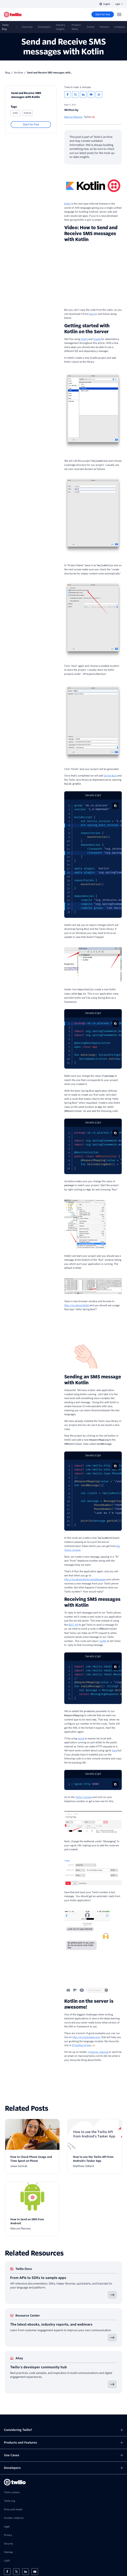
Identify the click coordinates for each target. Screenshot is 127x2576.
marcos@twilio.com (89, 2053)
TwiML (103, 1638)
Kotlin (15, 113)
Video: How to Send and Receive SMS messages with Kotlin (90, 233)
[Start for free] (102, 14)
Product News (76, 27)
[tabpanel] (93, 858)
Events (90, 27)
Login (119, 4)
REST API (73, 1622)
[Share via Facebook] (67, 94)
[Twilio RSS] (99, 94)
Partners (104, 27)
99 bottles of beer (82, 2042)
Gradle (97, 339)
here (91, 314)
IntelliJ (84, 339)
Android (27, 113)
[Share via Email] (91, 94)
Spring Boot (110, 775)
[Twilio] (13, 14)
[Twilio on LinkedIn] (25, 2568)
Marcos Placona (73, 117)
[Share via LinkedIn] (83, 94)
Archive (18, 72)
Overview (27, 27)
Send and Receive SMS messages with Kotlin (26, 95)
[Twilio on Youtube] (34, 2568)
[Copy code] (115, 805)
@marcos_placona (98, 2049)
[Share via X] (75, 94)
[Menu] (119, 14)
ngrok (81, 1735)
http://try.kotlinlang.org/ (86, 2034)
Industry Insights (60, 27)
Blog (7, 72)
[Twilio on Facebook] (7, 2568)
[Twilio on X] (16, 2568)
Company (119, 27)
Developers (44, 27)
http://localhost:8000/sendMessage (85, 1577)
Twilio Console (83, 1794)
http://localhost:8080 (76, 1303)
